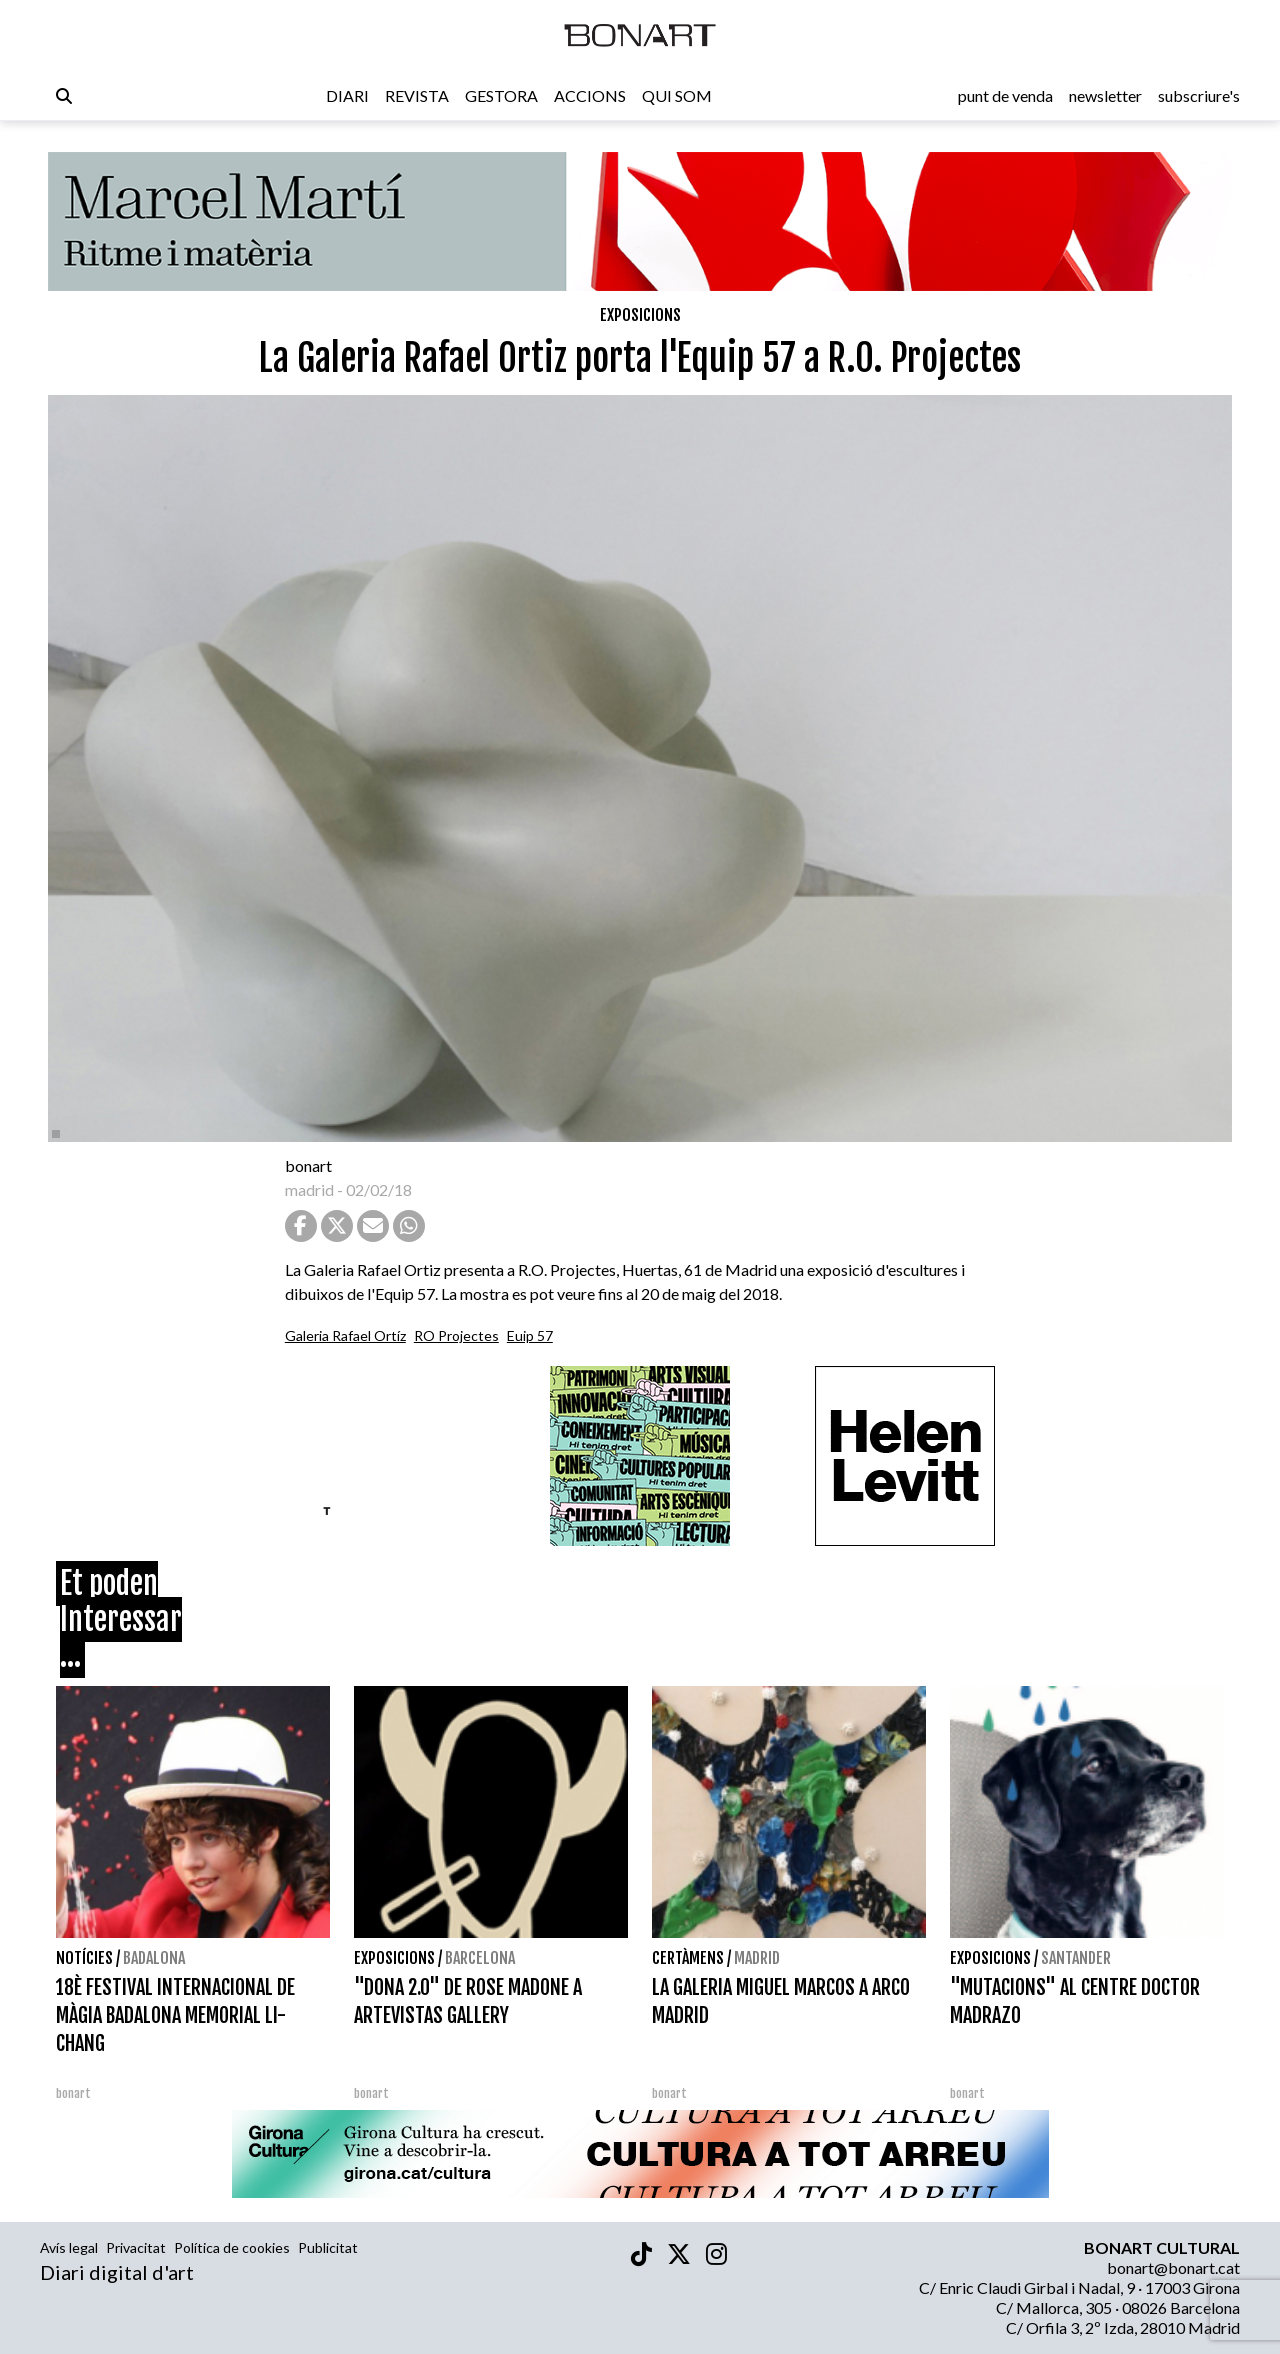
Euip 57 (530, 1335)
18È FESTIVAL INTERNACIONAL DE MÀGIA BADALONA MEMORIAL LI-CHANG (175, 2015)
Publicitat (328, 2247)
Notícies (84, 1958)
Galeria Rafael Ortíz (345, 1335)
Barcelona (480, 1958)
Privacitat (136, 2247)
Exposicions (640, 315)
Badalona (154, 1958)
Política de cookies (232, 2247)
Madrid (757, 1958)
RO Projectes (456, 1335)
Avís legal (69, 2247)
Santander (1076, 1958)
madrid (309, 1189)
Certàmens (688, 1958)
